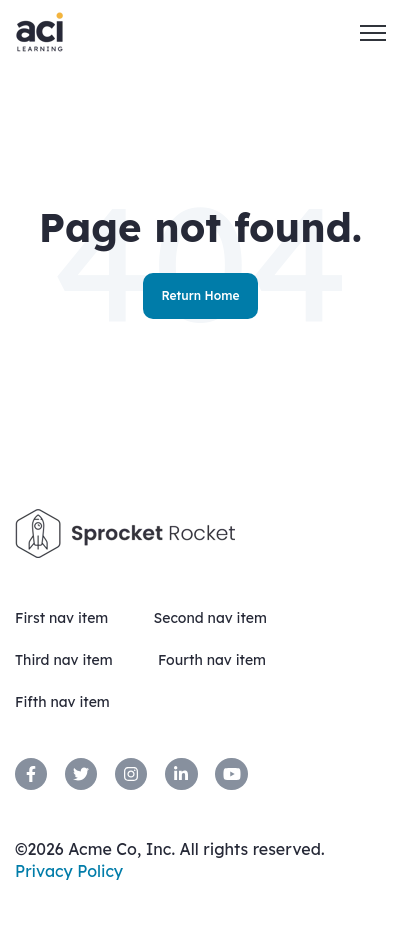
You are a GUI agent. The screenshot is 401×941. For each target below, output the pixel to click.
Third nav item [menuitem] (64, 660)
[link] (31, 774)
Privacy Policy (69, 871)
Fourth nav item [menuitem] (212, 660)
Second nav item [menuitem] (209, 618)
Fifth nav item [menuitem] (62, 702)
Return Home (200, 295)
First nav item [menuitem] (61, 618)
